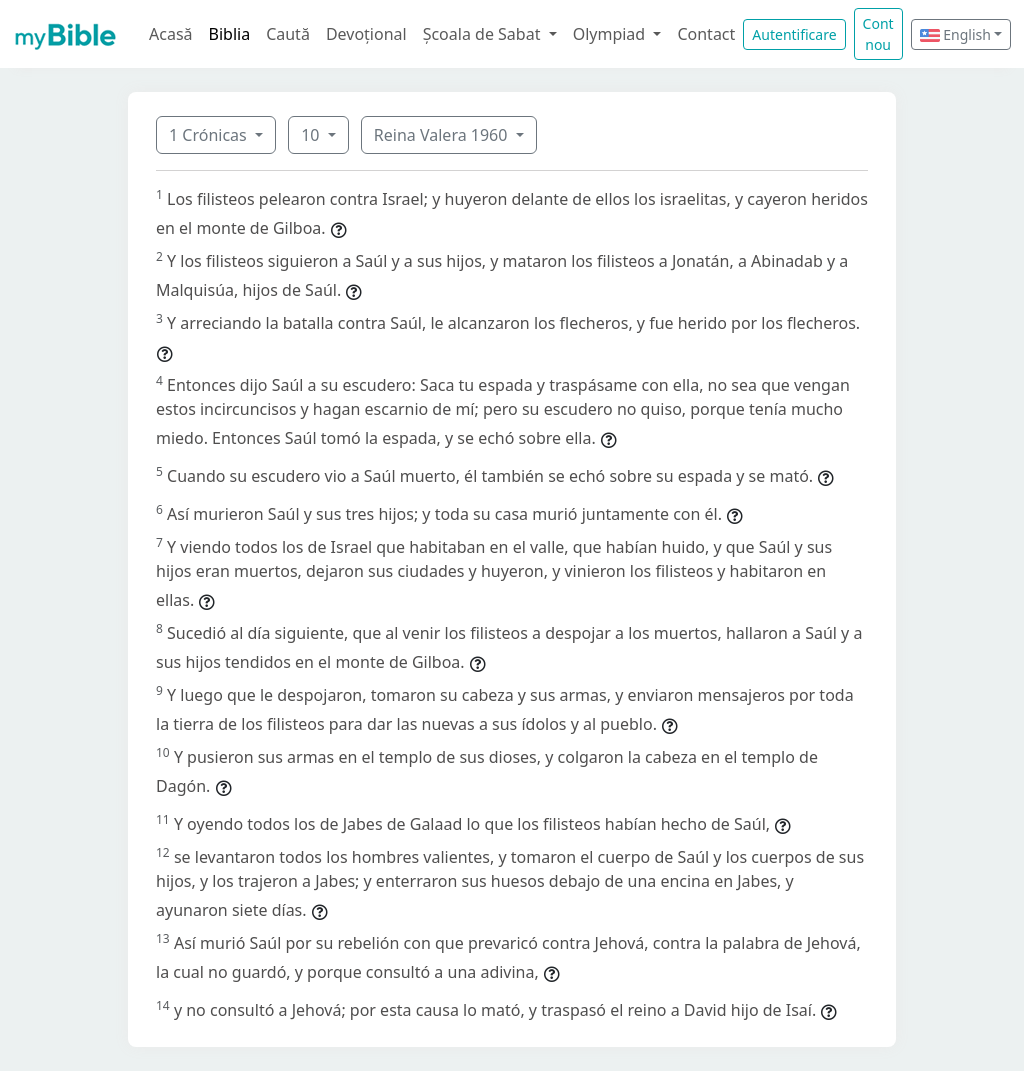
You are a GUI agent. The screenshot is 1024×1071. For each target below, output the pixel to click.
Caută (288, 34)
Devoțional (366, 34)
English (955, 34)
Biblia (230, 34)
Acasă (171, 34)
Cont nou (878, 34)
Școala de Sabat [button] (484, 34)
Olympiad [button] (611, 34)
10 (312, 135)
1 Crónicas (210, 135)
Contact (706, 34)
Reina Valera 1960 (443, 135)
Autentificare (794, 34)
